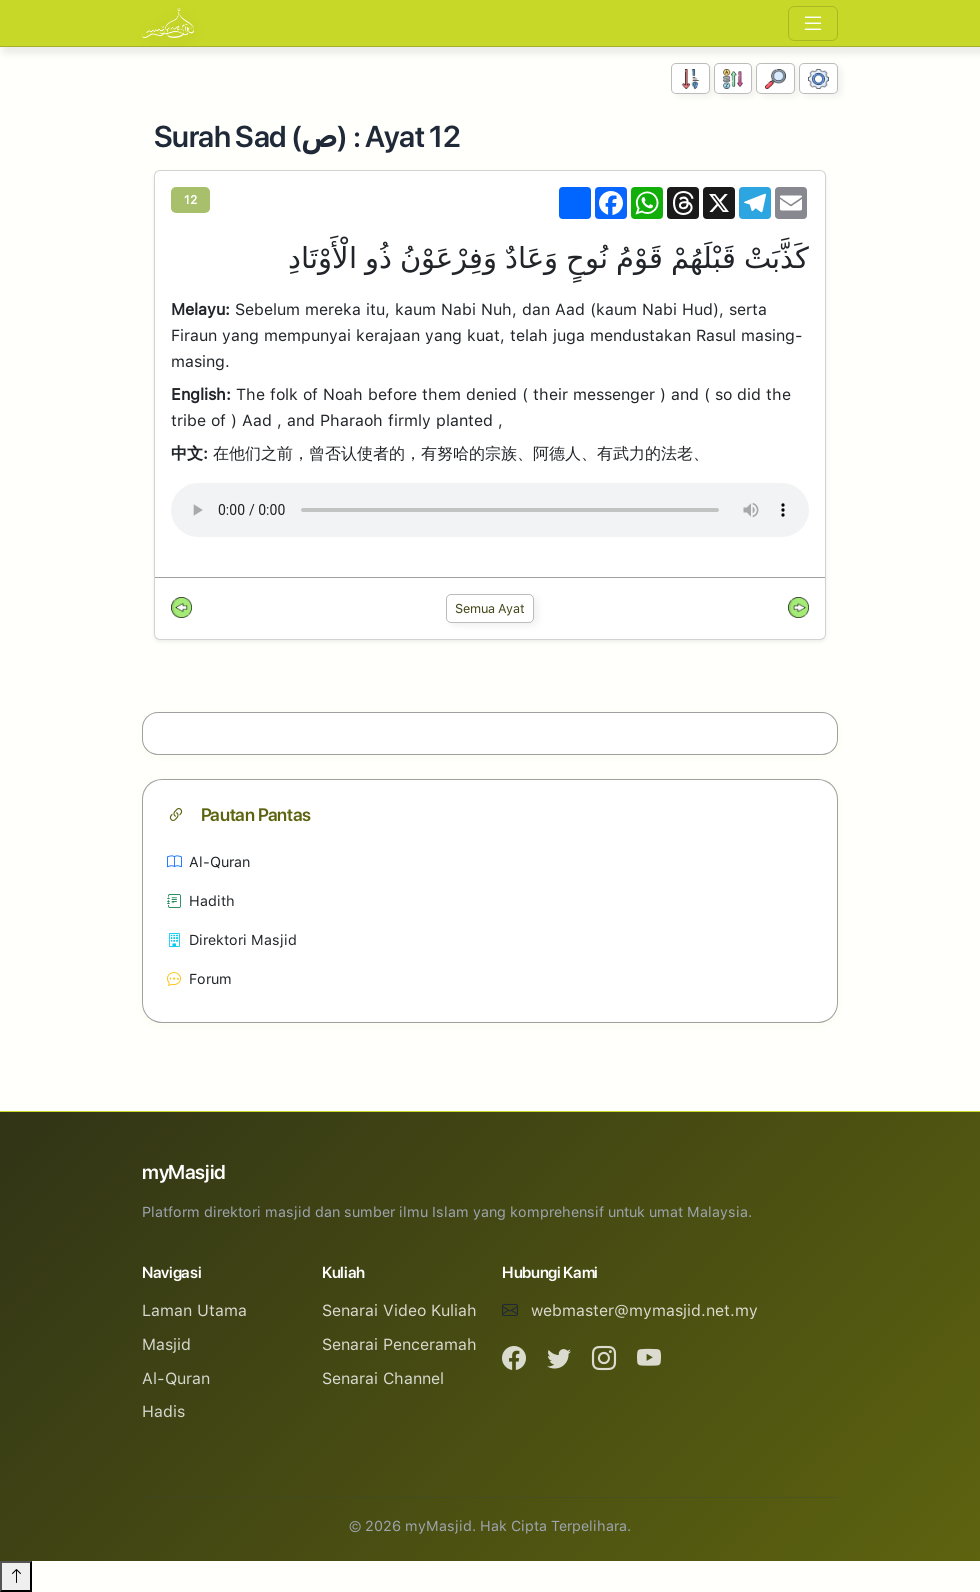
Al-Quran (208, 861)
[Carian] (775, 78)
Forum (199, 978)
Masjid (166, 1344)
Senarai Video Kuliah (399, 1310)
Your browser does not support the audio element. (490, 510)
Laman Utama (194, 1310)
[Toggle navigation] (813, 23)
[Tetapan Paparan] (818, 78)
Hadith (201, 900)
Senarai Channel (383, 1378)
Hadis (163, 1411)
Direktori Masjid (232, 939)
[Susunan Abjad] (733, 78)
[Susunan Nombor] (690, 78)
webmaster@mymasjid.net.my (644, 1310)
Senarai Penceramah (399, 1344)
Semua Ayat (490, 608)
